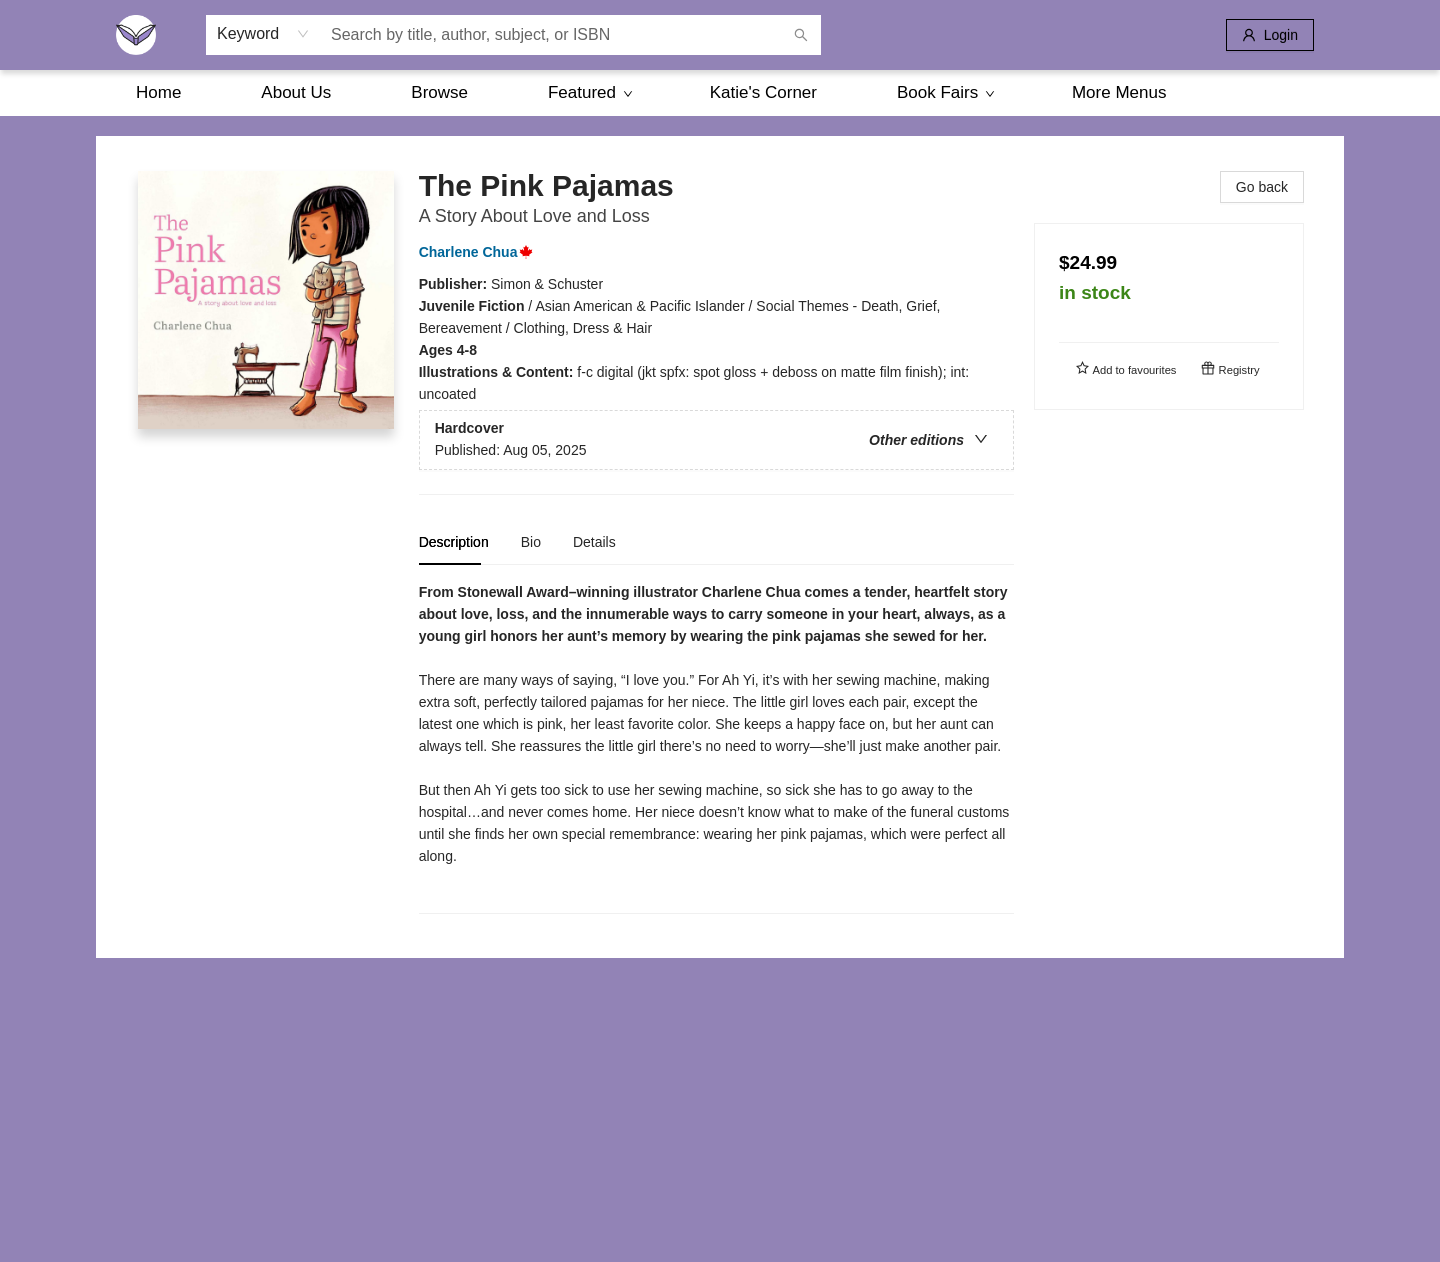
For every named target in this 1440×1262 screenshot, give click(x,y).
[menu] (720, 93)
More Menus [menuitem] (1119, 92)
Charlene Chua (480, 252)
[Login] (1270, 35)
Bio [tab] (531, 542)
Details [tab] (594, 542)
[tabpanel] (716, 747)
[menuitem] (158, 93)
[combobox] (263, 34)
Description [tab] (454, 542)
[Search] (801, 35)
